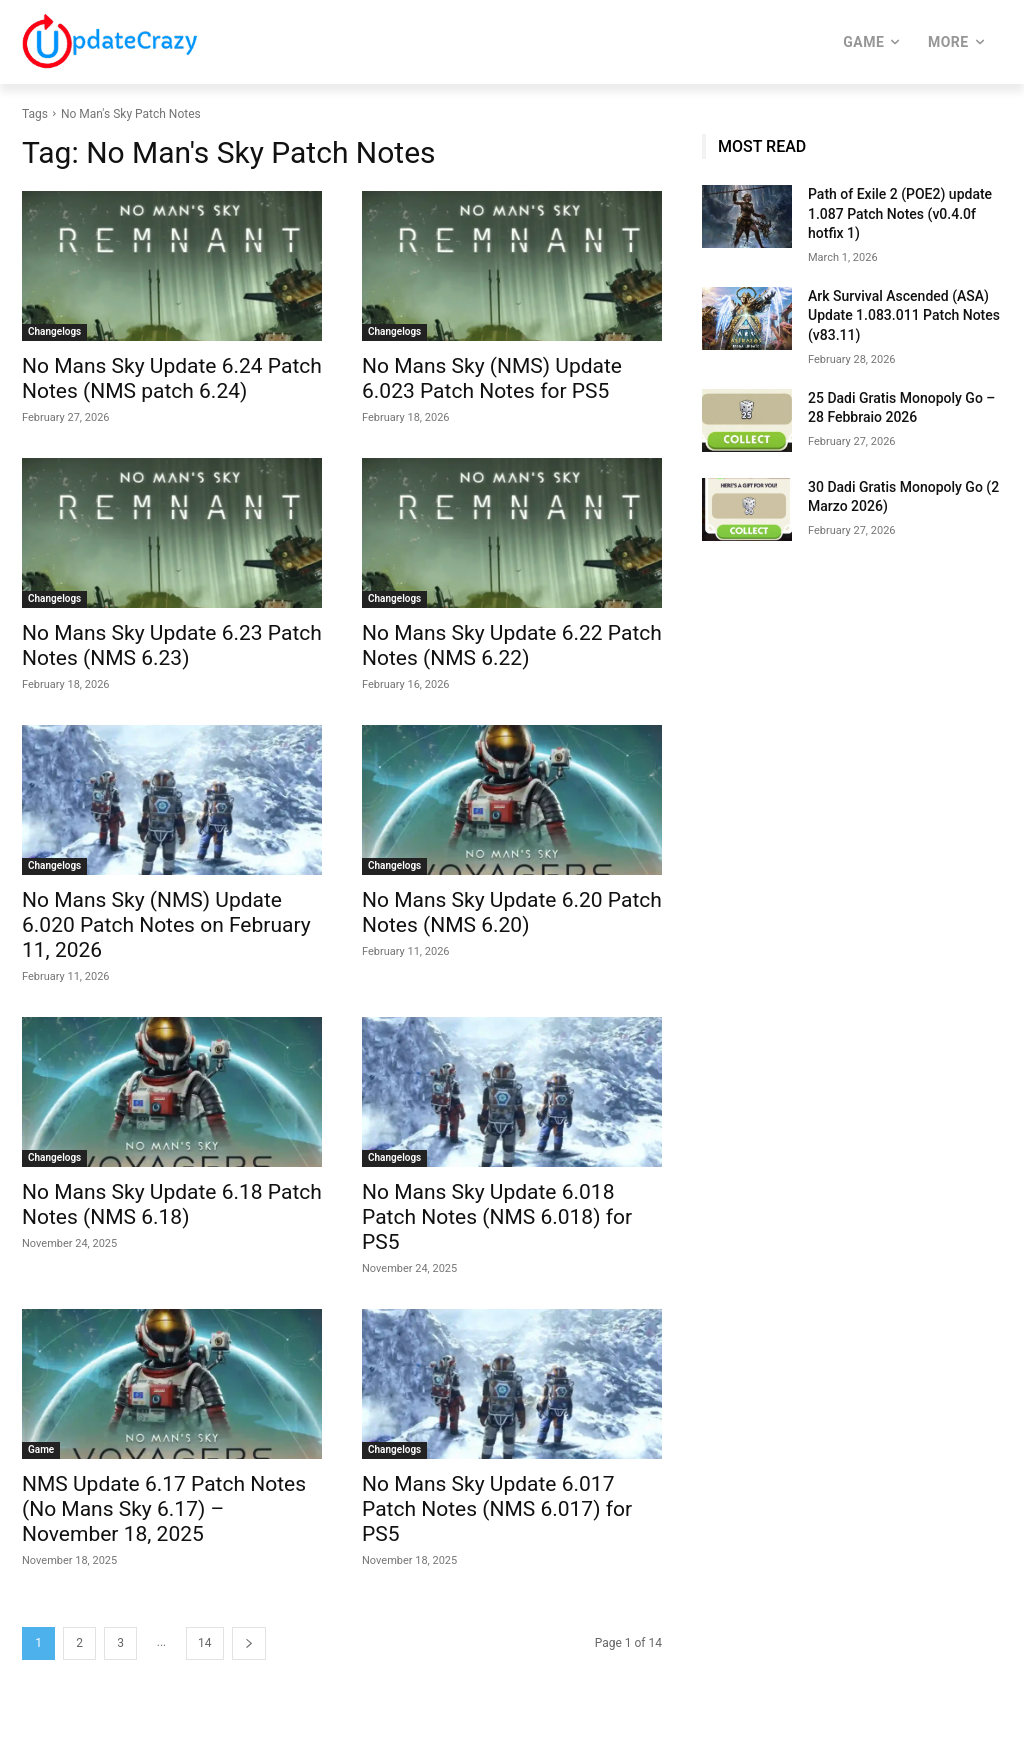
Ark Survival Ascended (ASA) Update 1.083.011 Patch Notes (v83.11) (904, 315)
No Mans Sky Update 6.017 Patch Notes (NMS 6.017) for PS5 (497, 1509)
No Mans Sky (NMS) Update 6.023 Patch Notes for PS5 (492, 378)
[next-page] (249, 1643)
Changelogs (54, 331)
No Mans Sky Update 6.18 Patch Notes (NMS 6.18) (172, 1204)
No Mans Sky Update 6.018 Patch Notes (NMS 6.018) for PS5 (497, 1217)
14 (205, 1643)
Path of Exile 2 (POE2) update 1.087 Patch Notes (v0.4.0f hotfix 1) (900, 213)
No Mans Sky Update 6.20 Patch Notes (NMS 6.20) (512, 912)
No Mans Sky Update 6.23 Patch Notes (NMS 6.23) (172, 645)
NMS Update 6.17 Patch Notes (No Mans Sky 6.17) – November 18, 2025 (164, 1509)
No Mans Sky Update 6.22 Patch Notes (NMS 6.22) (512, 645)
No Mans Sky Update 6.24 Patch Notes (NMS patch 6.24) (172, 378)
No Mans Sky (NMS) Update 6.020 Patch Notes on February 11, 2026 (166, 925)
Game (41, 1449)
